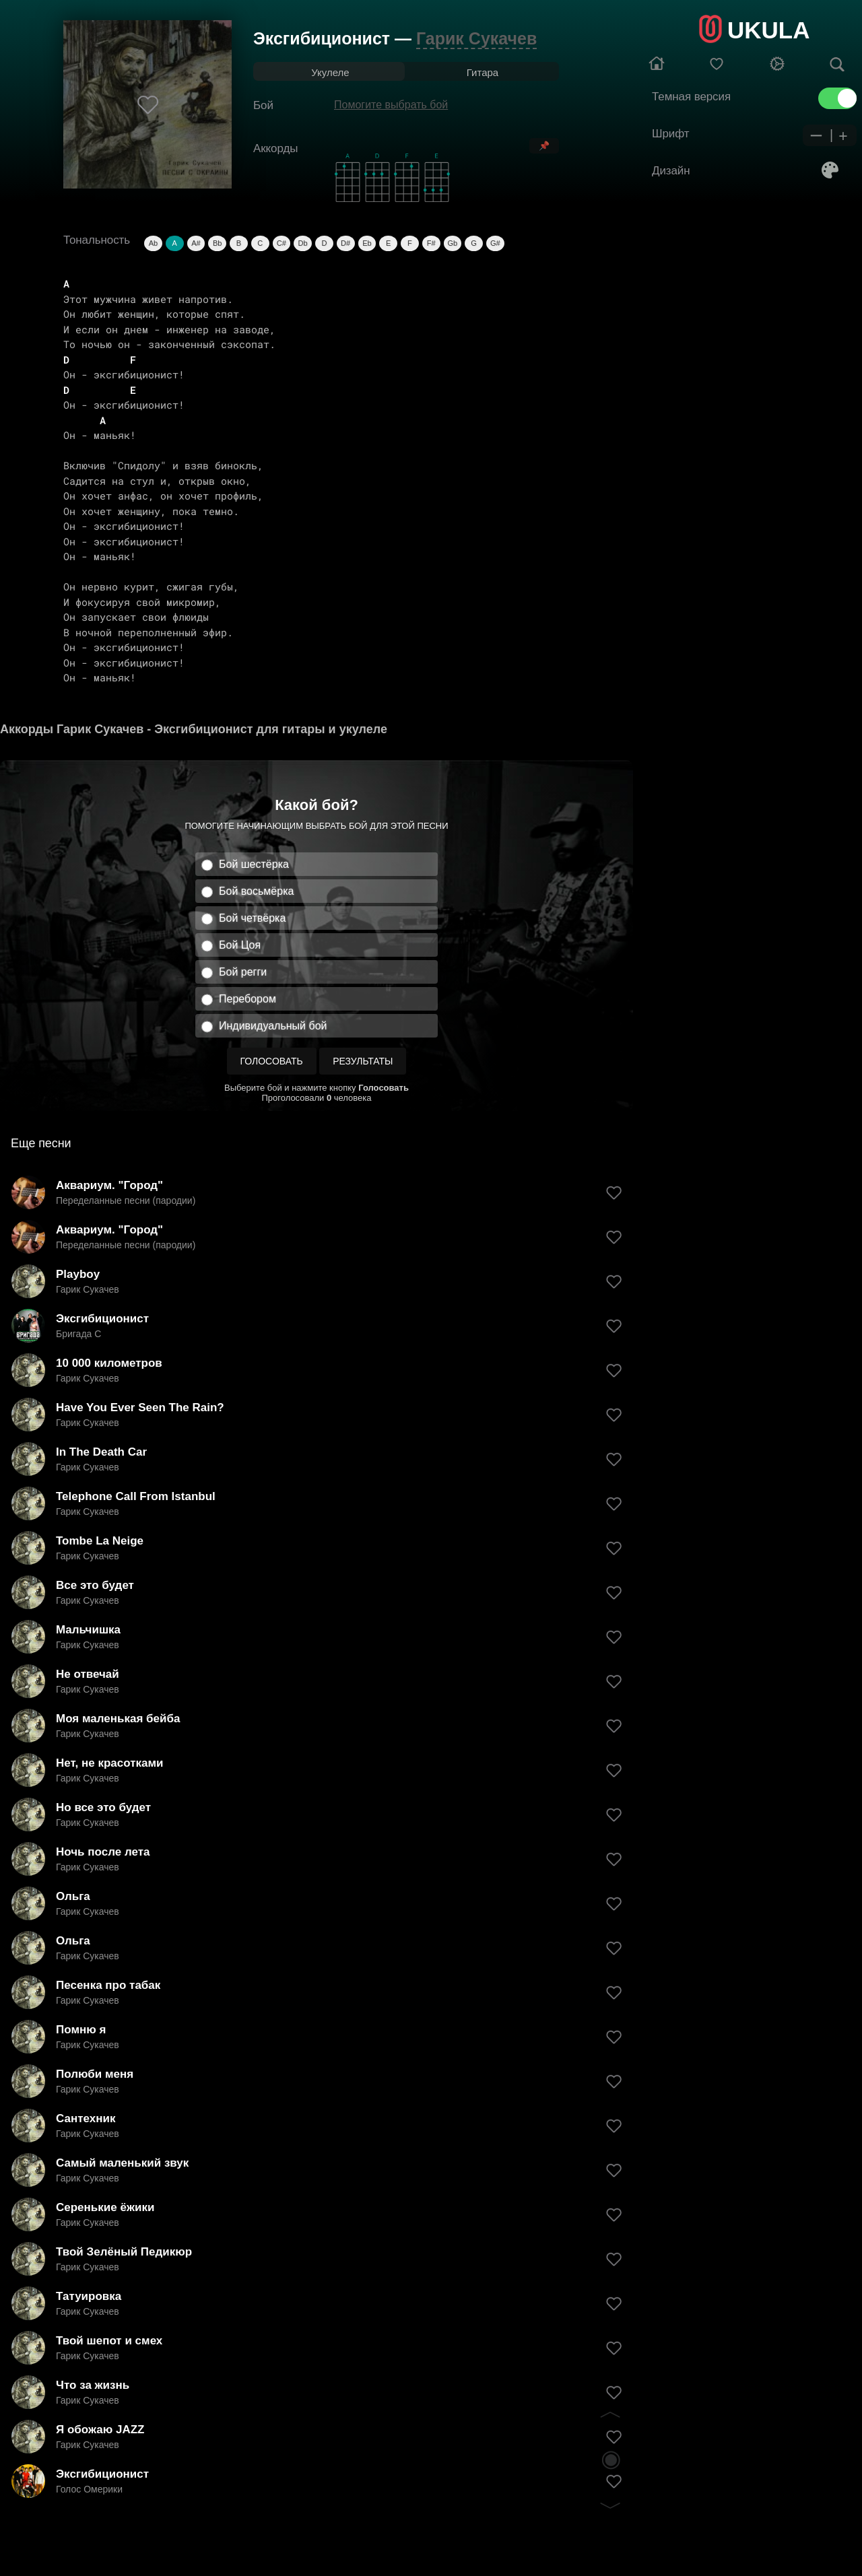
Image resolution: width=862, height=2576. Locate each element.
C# (281, 243)
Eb (366, 243)
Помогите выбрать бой (391, 104)
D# (345, 243)
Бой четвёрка (252, 918)
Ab (153, 243)
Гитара (482, 72)
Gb (453, 243)
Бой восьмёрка (256, 891)
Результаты (363, 1061)
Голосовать (271, 1061)
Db (303, 243)
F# (431, 243)
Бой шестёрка (254, 864)
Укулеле (330, 72)
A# (195, 243)
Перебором (247, 999)
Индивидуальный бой (273, 1025)
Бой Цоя (240, 945)
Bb (217, 243)
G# (495, 243)
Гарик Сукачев (476, 38)
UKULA (768, 30)
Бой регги (243, 972)
